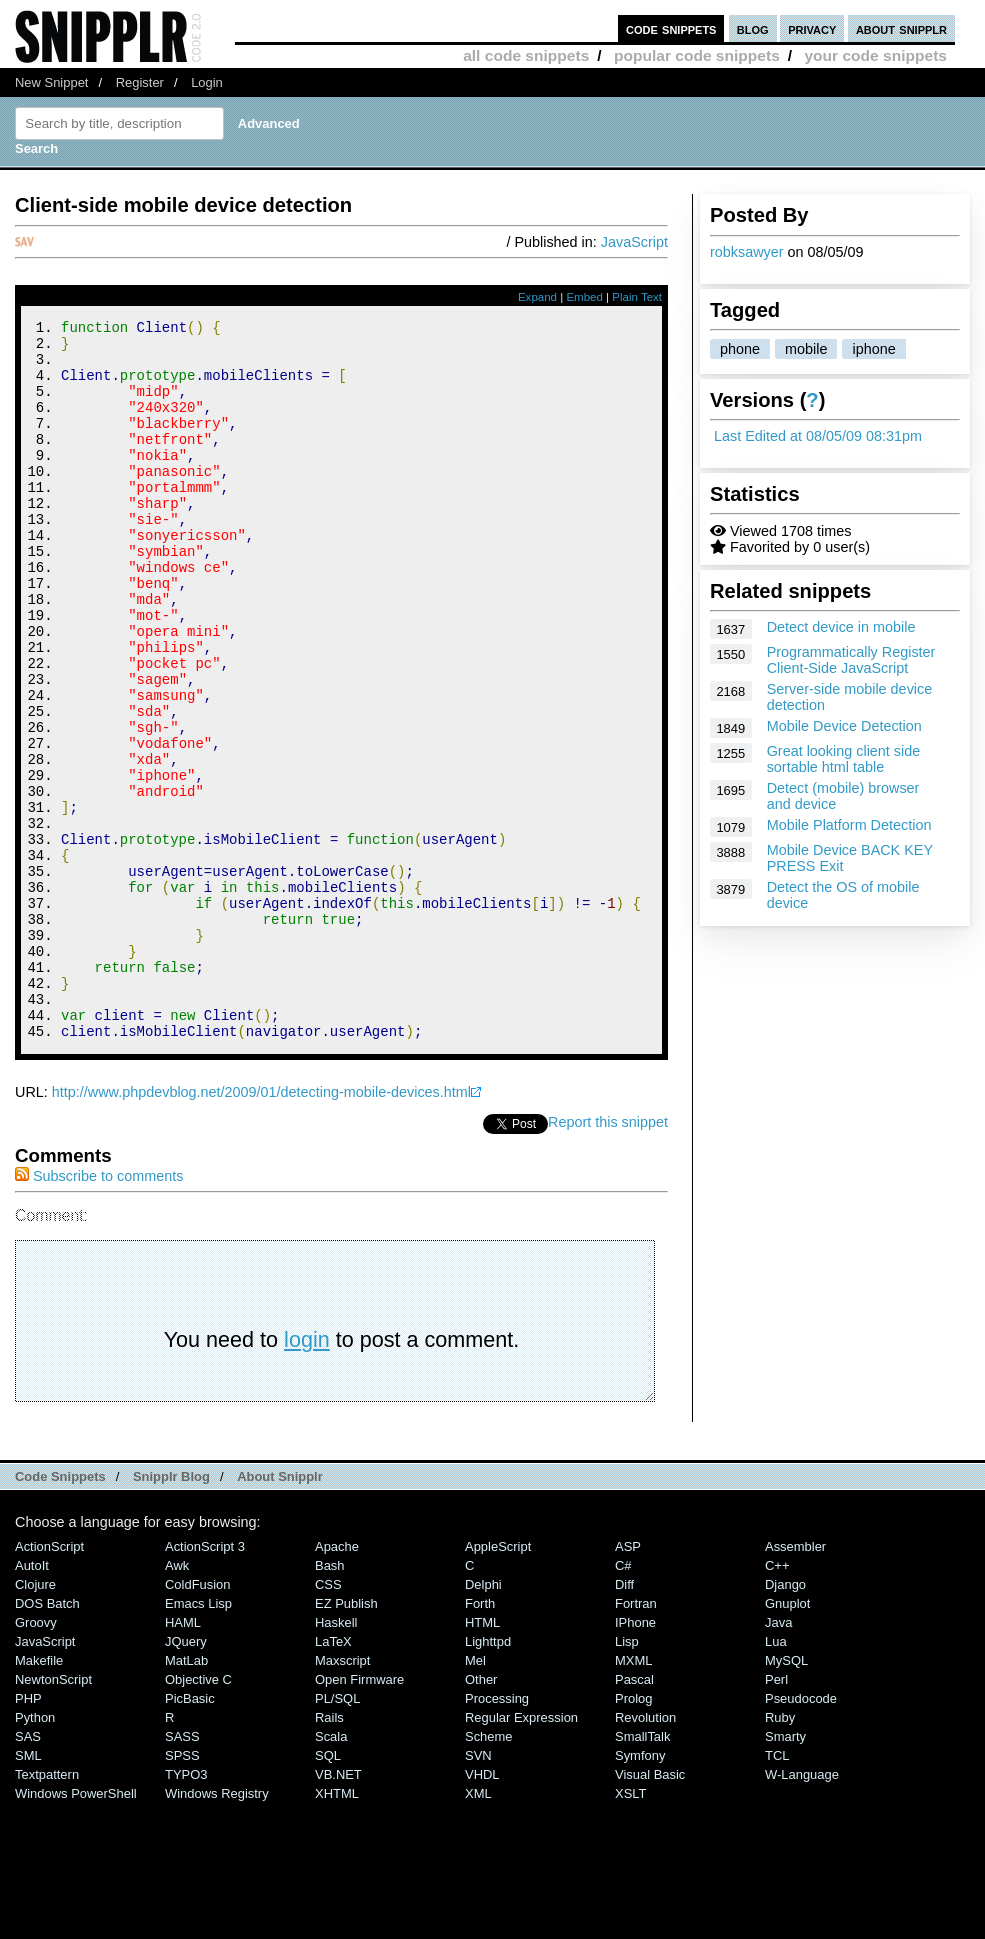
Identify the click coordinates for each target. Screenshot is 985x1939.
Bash (330, 1700)
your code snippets (875, 55)
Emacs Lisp (198, 1738)
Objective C (198, 1814)
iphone (873, 349)
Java (778, 1757)
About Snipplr (280, 1611)
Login (207, 82)
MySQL (786, 1795)
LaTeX (333, 1776)
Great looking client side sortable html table (844, 759)
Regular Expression (521, 1852)
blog (753, 28)
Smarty (785, 1871)
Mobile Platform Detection (849, 825)
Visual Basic (650, 1909)
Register (140, 82)
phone (740, 349)
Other (481, 1814)
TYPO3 (186, 1909)
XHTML (337, 1928)
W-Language (802, 1909)
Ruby (780, 1852)
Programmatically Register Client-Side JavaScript (851, 660)
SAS (28, 1871)
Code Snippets (60, 1611)
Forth (480, 1738)
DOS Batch (47, 1738)
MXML (633, 1795)
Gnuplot (787, 1738)
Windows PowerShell (76, 1928)
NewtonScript (53, 1814)
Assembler (795, 1681)
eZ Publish (346, 1738)
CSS (328, 1719)
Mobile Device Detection (844, 726)
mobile (806, 349)
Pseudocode (801, 1833)
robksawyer (747, 252)
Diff (624, 1719)
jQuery (186, 1776)
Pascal (634, 1814)
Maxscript (342, 1795)
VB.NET (338, 1909)
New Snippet (51, 82)
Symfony (640, 1890)
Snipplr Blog (171, 1611)
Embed (584, 297)
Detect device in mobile (841, 627)
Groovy (36, 1757)
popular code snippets (697, 55)
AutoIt (32, 1700)
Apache (337, 1681)
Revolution (645, 1852)
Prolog (633, 1833)
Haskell (336, 1757)
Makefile (39, 1795)
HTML (482, 1757)
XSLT (630, 1928)
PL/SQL (337, 1833)
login (307, 1474)
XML (478, 1928)
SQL (328, 1890)
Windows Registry (217, 1928)
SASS (182, 1871)
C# (623, 1700)
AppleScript (498, 1681)
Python (35, 1852)
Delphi (483, 1719)
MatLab (186, 1795)
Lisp (627, 1776)
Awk (177, 1700)
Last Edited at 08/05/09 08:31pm (818, 436)
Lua (776, 1776)
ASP (628, 1681)
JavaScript (634, 242)
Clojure (35, 1719)
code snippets (671, 28)
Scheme (489, 1871)
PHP (28, 1833)
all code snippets (526, 55)
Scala (331, 1871)
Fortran (636, 1738)
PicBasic (190, 1833)
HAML (183, 1757)
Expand (537, 297)
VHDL (482, 1909)
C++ (777, 1700)
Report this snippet (608, 1257)
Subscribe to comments (99, 1311)
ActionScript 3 (205, 1681)
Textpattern (47, 1909)
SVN (478, 1890)
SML (28, 1890)
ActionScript (49, 1681)
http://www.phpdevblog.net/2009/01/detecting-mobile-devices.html (261, 1227)
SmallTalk (642, 1871)
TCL (777, 1890)
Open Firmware (359, 1814)
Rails (329, 1852)
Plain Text (637, 297)
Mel (475, 1795)
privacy (812, 28)
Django (785, 1719)
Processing (497, 1833)
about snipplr (901, 28)
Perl (776, 1814)
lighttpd (488, 1776)
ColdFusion (198, 1719)
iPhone (635, 1757)
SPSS (182, 1890)
